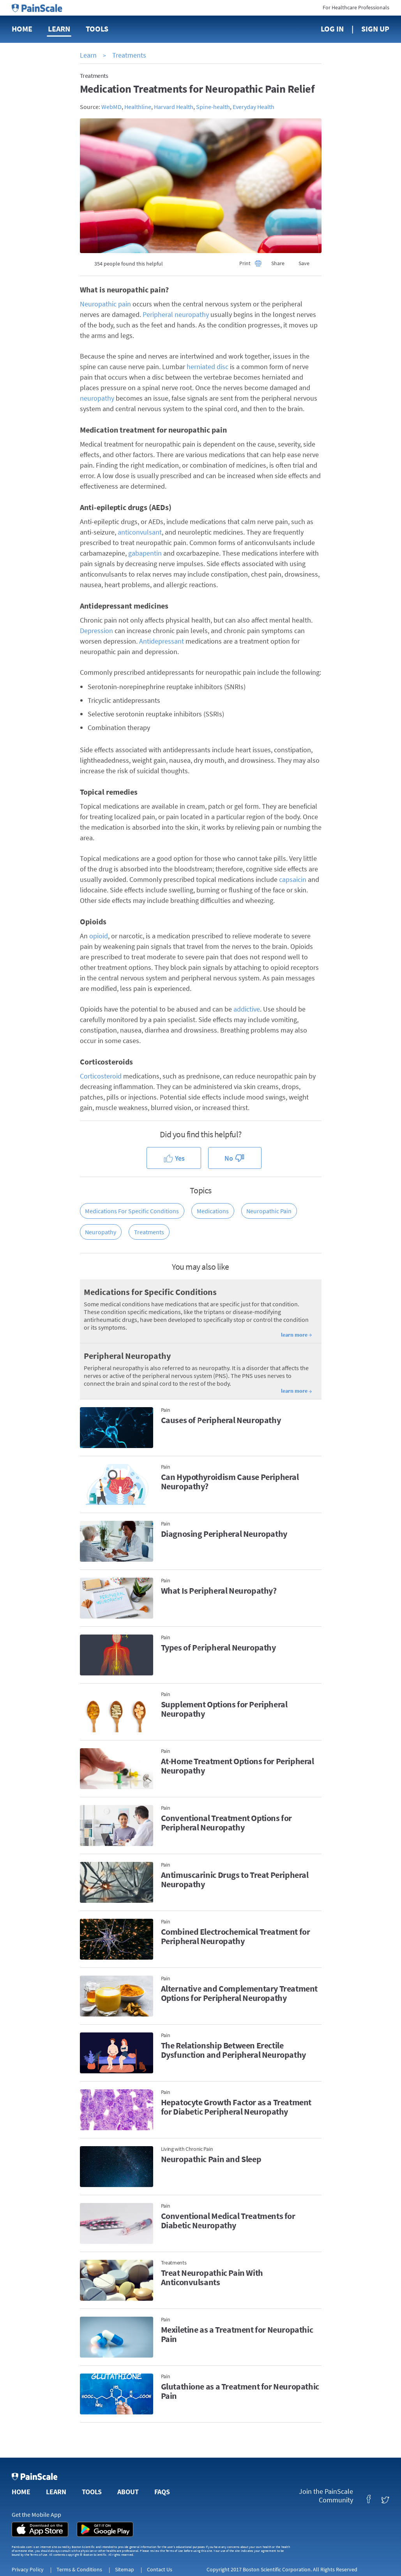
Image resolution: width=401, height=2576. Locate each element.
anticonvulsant (140, 532)
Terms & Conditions (79, 2569)
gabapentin (145, 553)
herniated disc (207, 366)
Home (22, 28)
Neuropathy (100, 1232)
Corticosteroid (101, 1076)
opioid (98, 935)
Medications (213, 1211)
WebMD (111, 107)
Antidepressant (161, 641)
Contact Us (159, 2569)
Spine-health (213, 107)
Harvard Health (173, 107)
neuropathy (97, 398)
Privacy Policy (28, 2569)
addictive (246, 1009)
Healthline (137, 107)
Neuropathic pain (105, 303)
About (128, 2491)
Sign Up (375, 28)
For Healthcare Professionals (356, 7)
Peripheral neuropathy (176, 314)
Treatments (129, 55)
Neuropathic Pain (268, 1211)
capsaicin (292, 879)
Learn (59, 28)
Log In (332, 28)
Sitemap (124, 2569)
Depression (96, 630)
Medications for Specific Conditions (132, 1211)
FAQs (162, 2491)
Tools (97, 28)
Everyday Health (253, 107)
